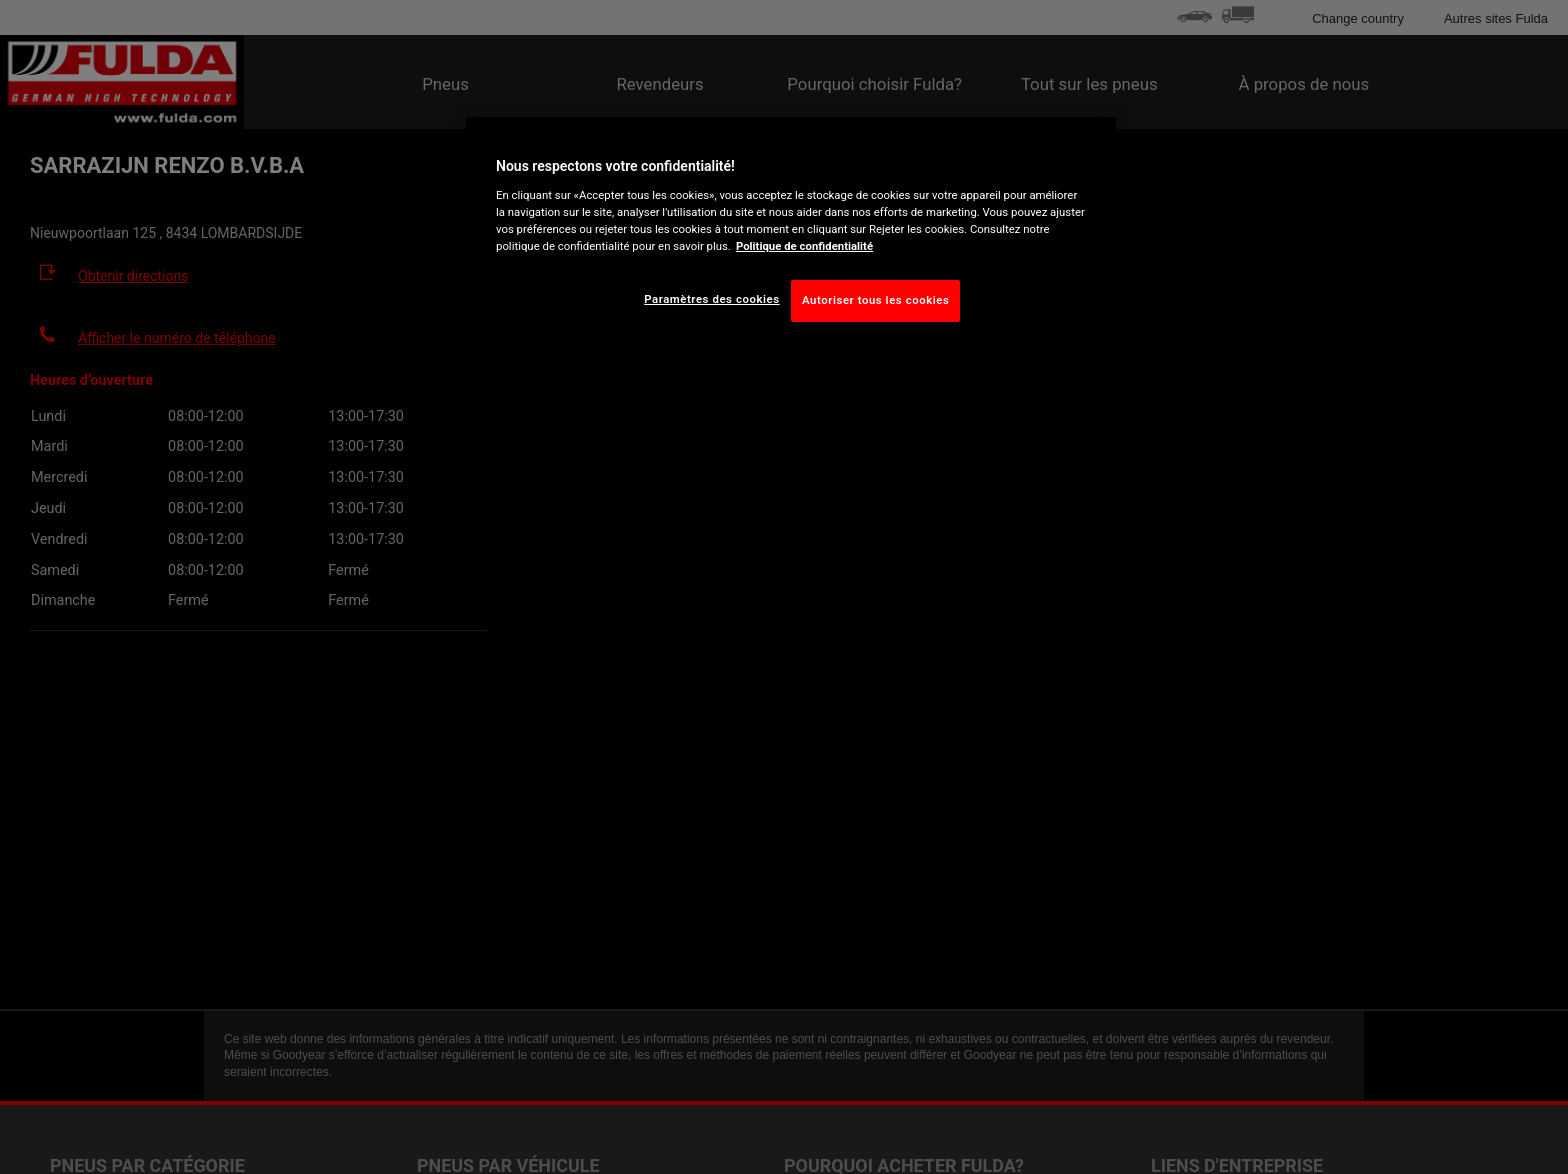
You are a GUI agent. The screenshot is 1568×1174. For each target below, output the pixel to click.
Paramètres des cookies (711, 299)
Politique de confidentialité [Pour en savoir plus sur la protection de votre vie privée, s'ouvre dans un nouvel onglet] (804, 246)
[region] (791, 235)
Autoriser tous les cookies (875, 300)
